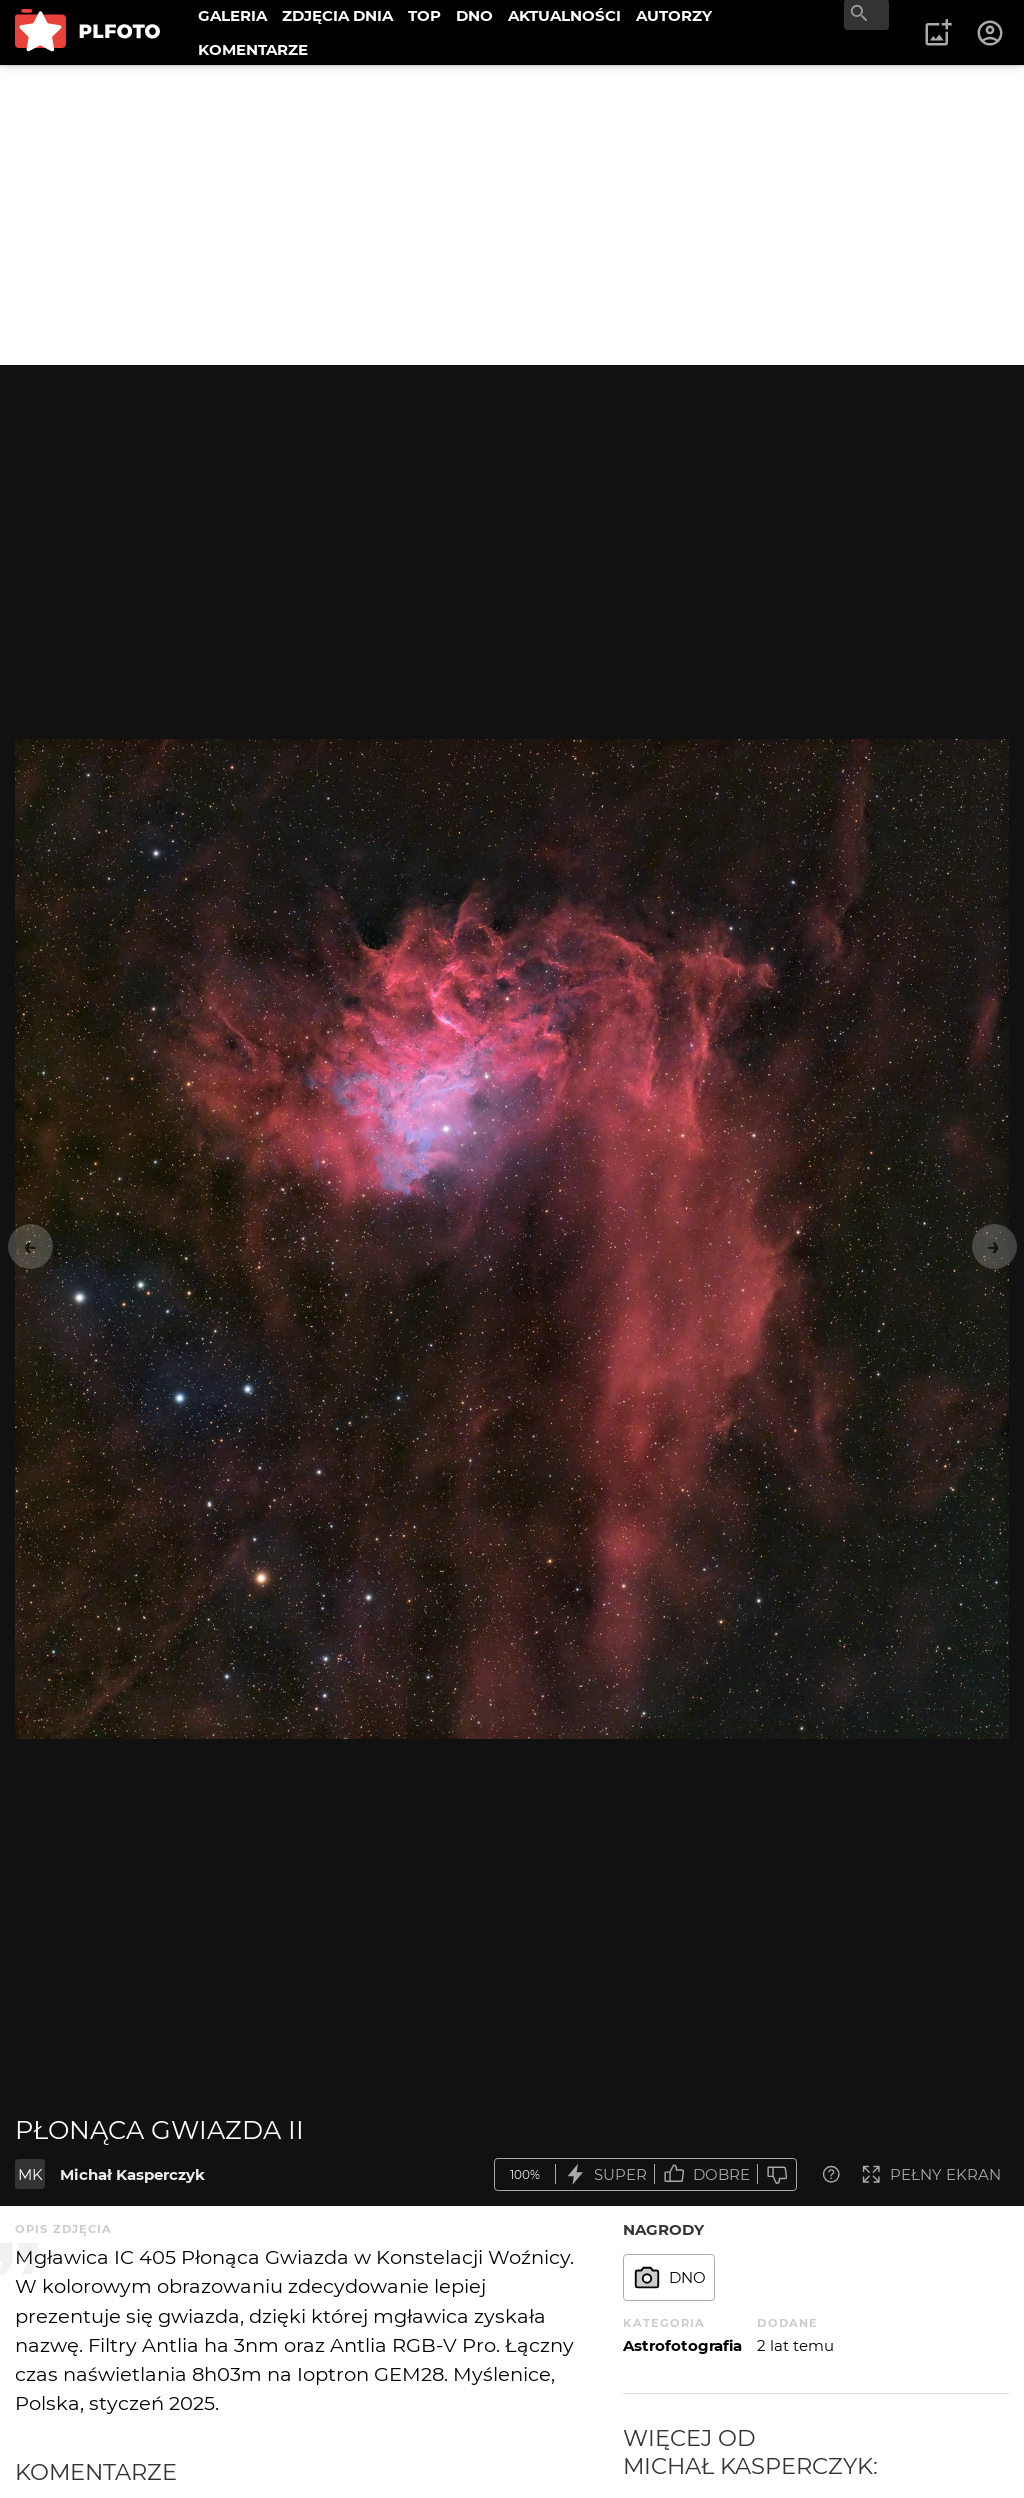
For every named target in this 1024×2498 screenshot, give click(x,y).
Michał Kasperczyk (132, 2174)
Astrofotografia (682, 2345)
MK (30, 2174)
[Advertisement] (512, 215)
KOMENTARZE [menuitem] (253, 49)
